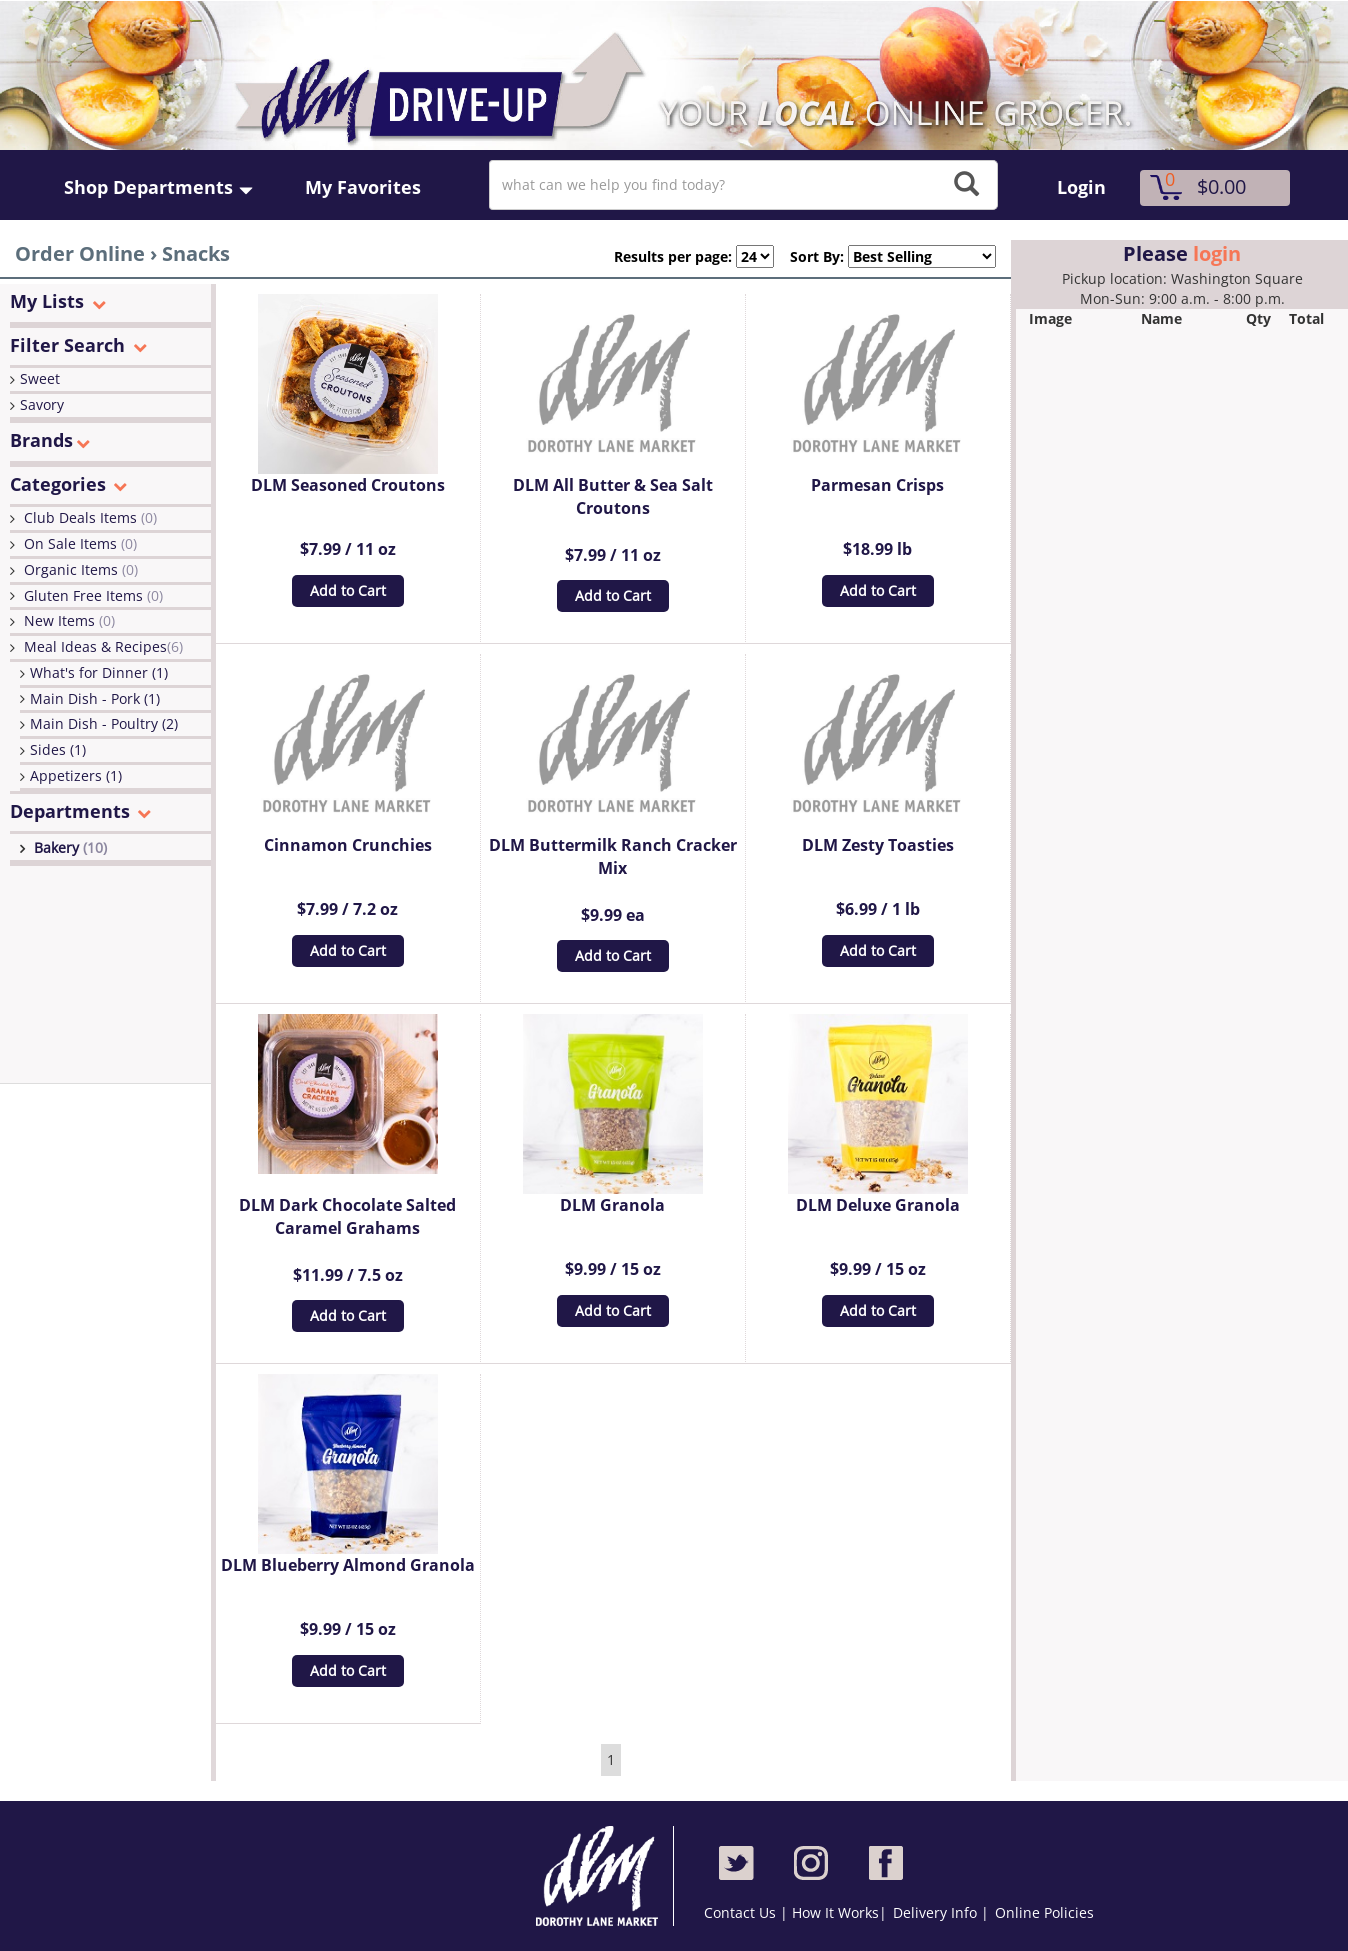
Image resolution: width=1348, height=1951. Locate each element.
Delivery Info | (941, 1912)
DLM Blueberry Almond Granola (348, 1565)
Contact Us (742, 1912)
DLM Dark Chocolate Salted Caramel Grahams (347, 1216)
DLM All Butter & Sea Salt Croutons (613, 496)
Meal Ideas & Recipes (103, 646)
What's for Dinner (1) (99, 672)
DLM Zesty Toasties (878, 845)
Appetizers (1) (76, 775)
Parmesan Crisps (877, 485)
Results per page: (673, 256)
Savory (42, 404)
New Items (69, 620)
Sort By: (809, 256)
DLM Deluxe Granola (878, 1205)
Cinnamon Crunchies (348, 845)
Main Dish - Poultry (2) (104, 723)
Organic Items (81, 569)
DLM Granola (612, 1205)
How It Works (835, 1912)
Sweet (40, 378)
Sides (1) (58, 749)
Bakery (70, 847)
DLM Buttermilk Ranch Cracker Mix (613, 856)
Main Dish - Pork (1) (95, 698)
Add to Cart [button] (348, 590)
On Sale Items (80, 543)
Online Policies (1044, 1912)
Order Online (80, 253)
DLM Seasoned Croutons (348, 485)
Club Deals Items (90, 517)
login (1217, 253)
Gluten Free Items (93, 595)
